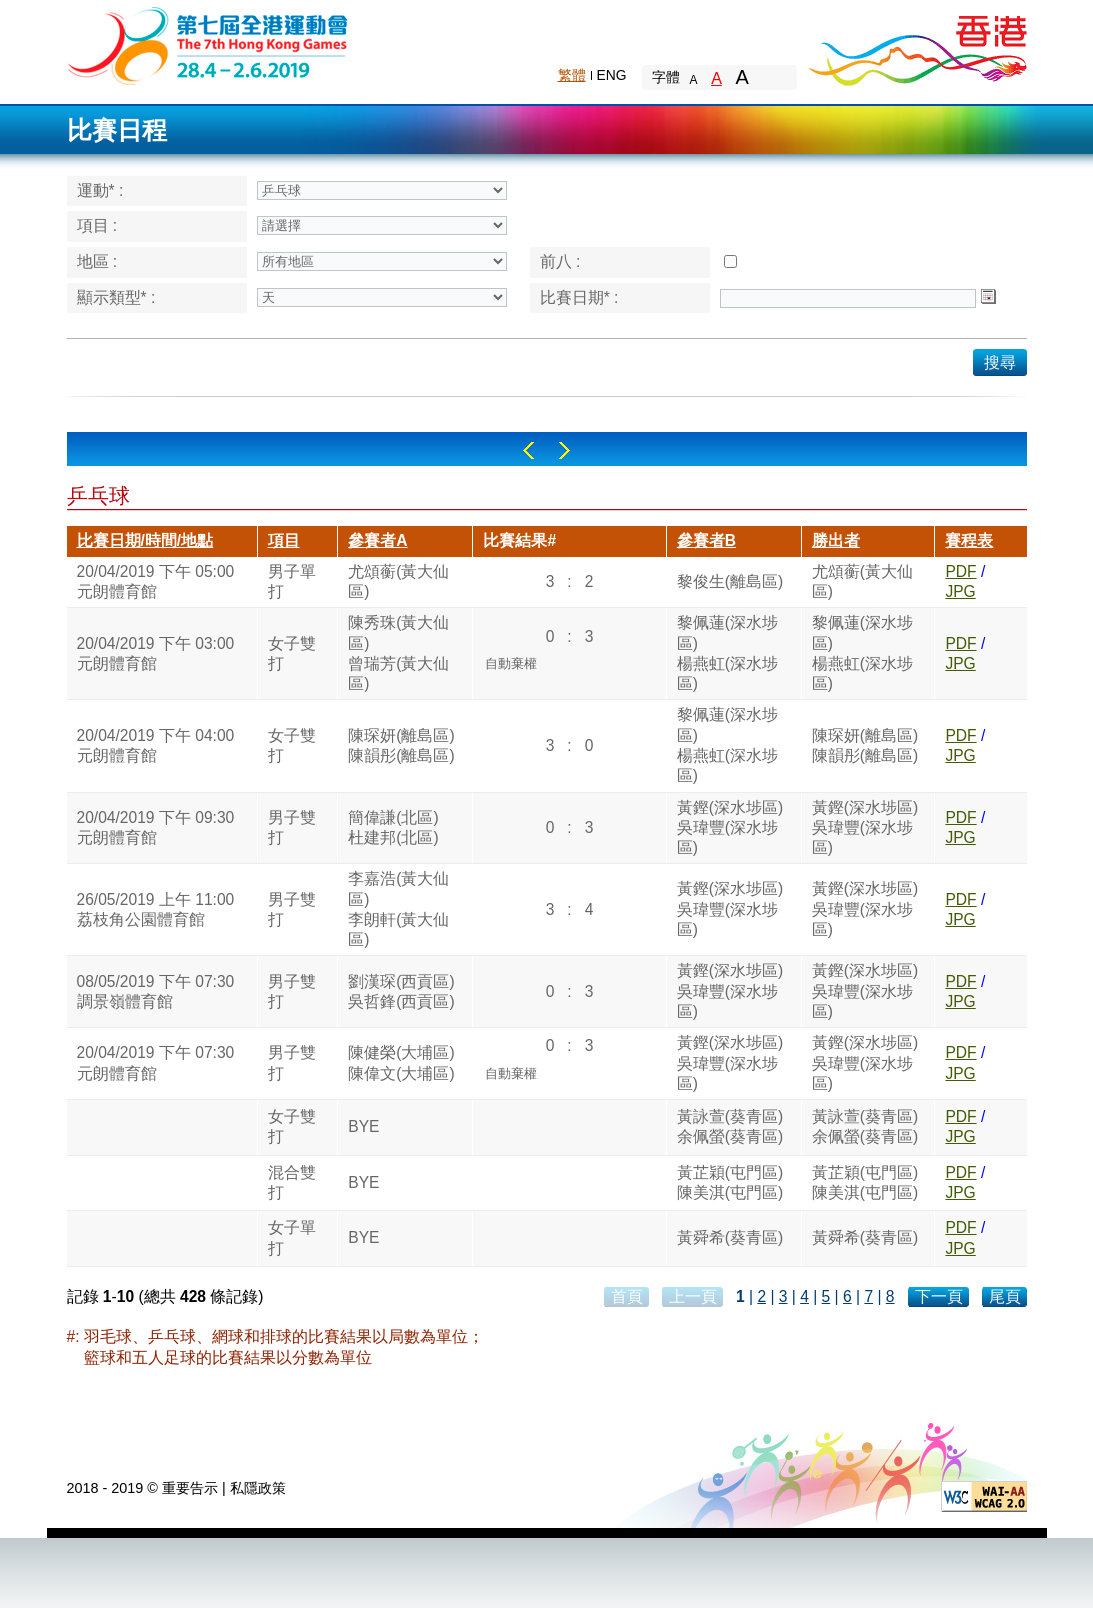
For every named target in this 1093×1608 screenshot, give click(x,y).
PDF (960, 571)
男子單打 (292, 581)
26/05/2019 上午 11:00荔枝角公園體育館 (156, 909)
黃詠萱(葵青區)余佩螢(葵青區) (730, 1126)
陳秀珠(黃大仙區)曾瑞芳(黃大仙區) (398, 653)
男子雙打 (292, 827)
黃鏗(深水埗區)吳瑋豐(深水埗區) (730, 828)
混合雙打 (292, 1182)
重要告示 (190, 1488)
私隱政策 (258, 1488)
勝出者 (836, 540)
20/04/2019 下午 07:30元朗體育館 (156, 1062)
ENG (612, 75)
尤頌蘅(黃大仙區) (398, 581)
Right (564, 450)
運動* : (100, 190)
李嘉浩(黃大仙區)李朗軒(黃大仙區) (398, 909)
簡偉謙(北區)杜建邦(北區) (393, 827)
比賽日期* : (579, 297)
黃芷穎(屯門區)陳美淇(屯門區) (730, 1182)
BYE (363, 1126)
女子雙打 (292, 653)
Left (528, 450)
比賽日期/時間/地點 (145, 540)
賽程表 (969, 540)
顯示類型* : (116, 297)
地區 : (97, 261)
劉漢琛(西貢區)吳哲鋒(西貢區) (401, 991)
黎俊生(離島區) (730, 581)
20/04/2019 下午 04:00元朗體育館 (156, 745)
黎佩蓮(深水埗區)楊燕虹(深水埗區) (727, 653)
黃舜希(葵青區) (730, 1237)
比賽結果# (519, 540)
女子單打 (292, 1237)
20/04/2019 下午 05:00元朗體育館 (156, 581)
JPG (960, 591)
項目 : (97, 225)
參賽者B (706, 540)
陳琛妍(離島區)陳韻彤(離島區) (401, 745)
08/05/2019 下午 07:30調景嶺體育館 (156, 991)
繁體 (572, 75)
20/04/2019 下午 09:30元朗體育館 (156, 827)
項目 (284, 540)
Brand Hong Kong (917, 45)
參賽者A (377, 540)
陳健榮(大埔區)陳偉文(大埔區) (401, 1062)
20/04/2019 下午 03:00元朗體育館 (156, 653)
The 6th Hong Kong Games (208, 44)
